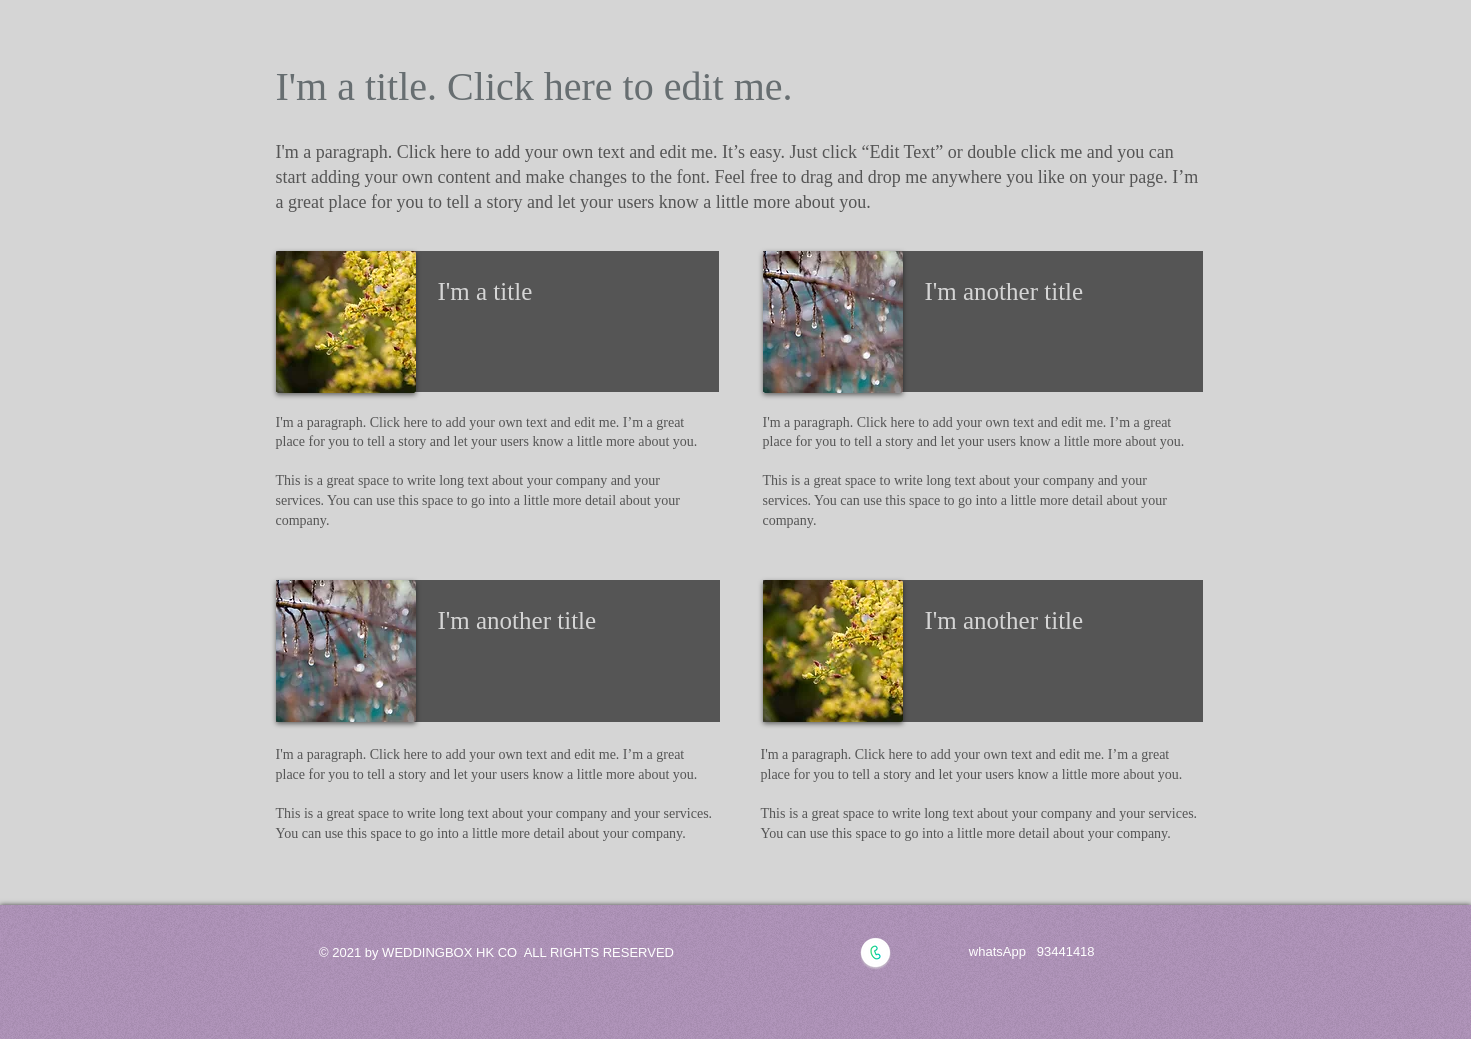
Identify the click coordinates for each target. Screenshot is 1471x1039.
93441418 (1066, 951)
